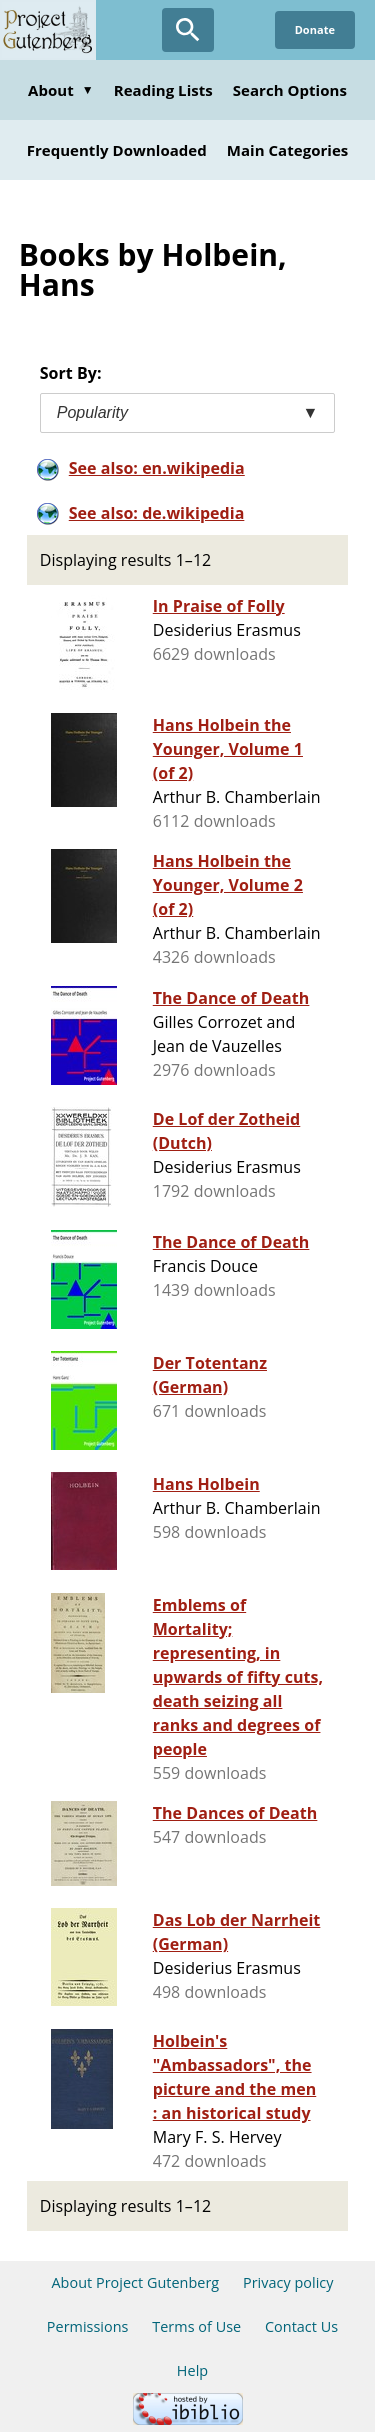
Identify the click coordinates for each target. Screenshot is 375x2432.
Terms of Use (196, 2326)
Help (192, 2370)
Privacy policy (288, 2282)
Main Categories (288, 150)
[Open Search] (188, 30)
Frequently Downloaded (117, 150)
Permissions (88, 2326)
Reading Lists (163, 90)
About (61, 90)
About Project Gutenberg (135, 2282)
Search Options (290, 90)
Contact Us (301, 2326)
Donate (315, 29)
